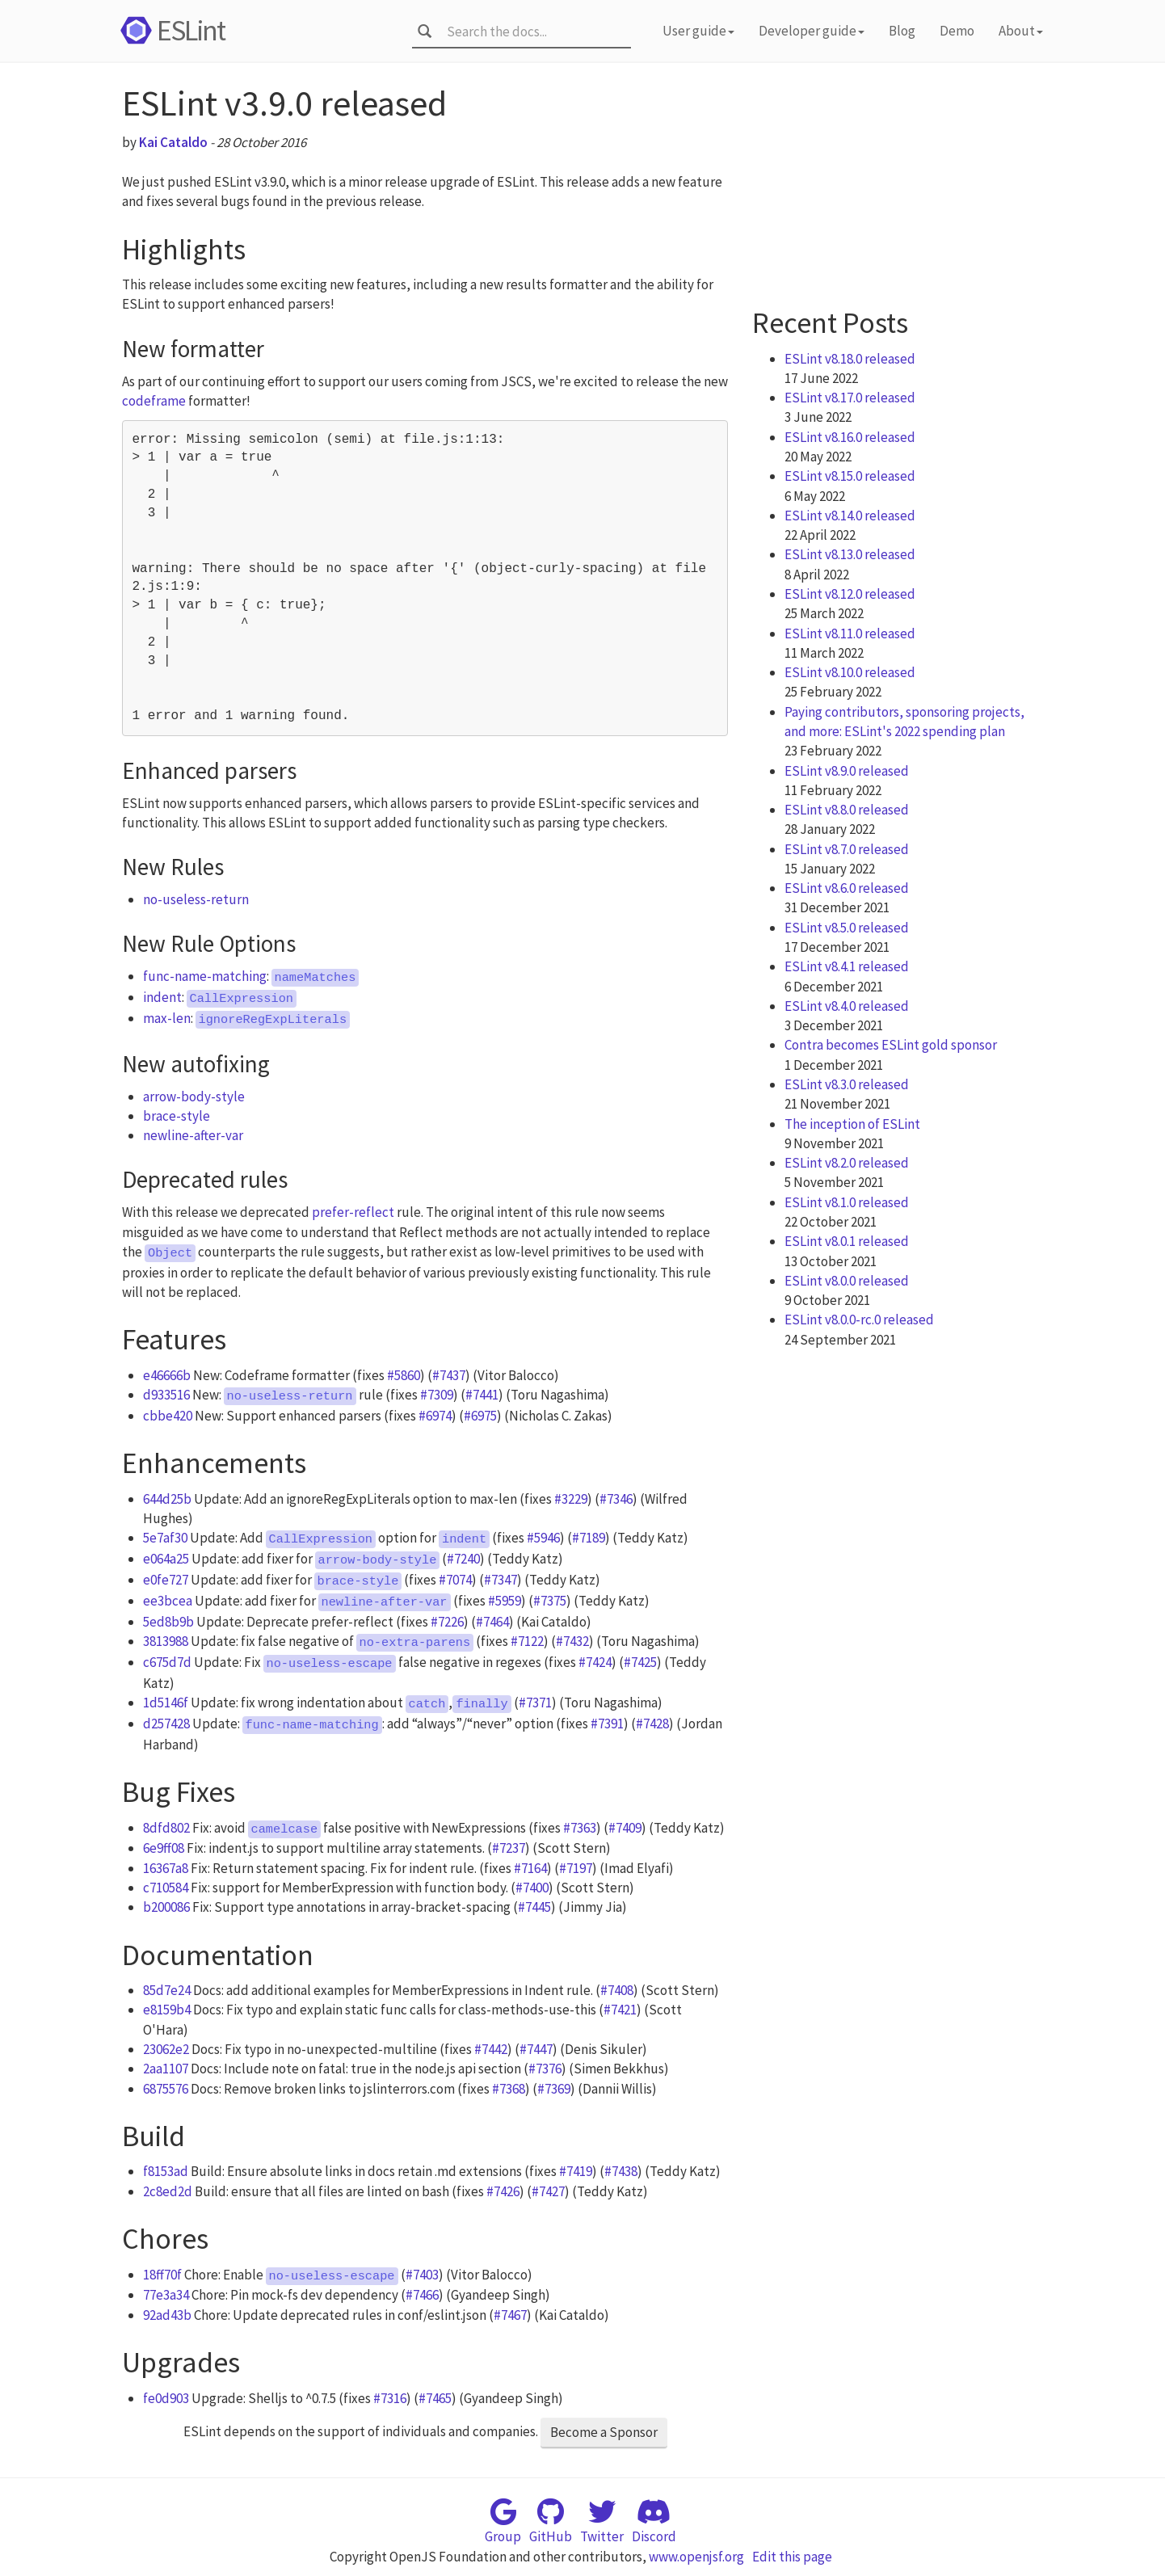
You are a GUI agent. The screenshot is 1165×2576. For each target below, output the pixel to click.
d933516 (166, 1395)
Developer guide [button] (811, 31)
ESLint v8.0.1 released (846, 1241)
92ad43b (167, 2315)
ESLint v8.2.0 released (846, 1163)
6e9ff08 (163, 1848)
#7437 (448, 1375)
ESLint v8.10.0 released (849, 672)
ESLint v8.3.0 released (846, 1084)
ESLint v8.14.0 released (849, 515)
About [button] (1021, 31)
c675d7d (167, 1662)
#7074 (455, 1580)
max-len (167, 1018)
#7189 (588, 1538)
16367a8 (165, 1868)
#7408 (616, 1990)
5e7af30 (165, 1538)
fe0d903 (166, 2398)
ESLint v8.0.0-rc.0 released (859, 1319)
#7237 (508, 1848)
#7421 (620, 2009)
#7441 (481, 1395)
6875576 (165, 2089)
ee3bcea (167, 1601)
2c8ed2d (167, 2191)
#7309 (436, 1395)
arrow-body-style (194, 1096)
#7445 (534, 1907)
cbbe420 (167, 1416)
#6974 (435, 1416)
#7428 (652, 1723)
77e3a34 (166, 2295)
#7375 (549, 1601)
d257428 (166, 1723)
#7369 (553, 2089)
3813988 (165, 1641)
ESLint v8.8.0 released (846, 810)
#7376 (544, 2068)
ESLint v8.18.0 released (849, 359)
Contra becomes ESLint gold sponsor (890, 1045)
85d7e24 (167, 1990)
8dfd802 (166, 1828)
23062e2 (166, 2049)
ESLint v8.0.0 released (846, 1281)
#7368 (508, 2089)
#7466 (422, 2295)
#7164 (530, 1868)
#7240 (463, 1559)
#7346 (616, 1499)
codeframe (154, 401)
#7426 (502, 2191)
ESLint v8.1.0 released (846, 1202)
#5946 (543, 1538)
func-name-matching (205, 976)
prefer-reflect (353, 1212)
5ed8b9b (168, 1622)
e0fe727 (165, 1580)
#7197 (575, 1868)
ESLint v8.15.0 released (849, 476)
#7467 (510, 2315)
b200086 (166, 1907)
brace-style (176, 1116)
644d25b (167, 1499)
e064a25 (166, 1559)
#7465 (435, 2398)
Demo (957, 31)
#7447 (536, 2049)
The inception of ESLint (852, 1124)
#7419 (575, 2171)
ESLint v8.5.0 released (846, 928)
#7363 (579, 1828)
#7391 (607, 1723)
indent (162, 997)
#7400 (532, 1887)
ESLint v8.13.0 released (849, 554)
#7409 (624, 1828)
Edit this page (792, 2556)
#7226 (447, 1622)
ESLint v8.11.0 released (849, 633)
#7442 (490, 2049)
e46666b (167, 1375)
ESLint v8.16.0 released (849, 437)
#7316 (389, 2398)
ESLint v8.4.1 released (846, 966)
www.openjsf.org (696, 2556)
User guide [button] (698, 31)
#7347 (500, 1580)
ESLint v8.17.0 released (849, 397)
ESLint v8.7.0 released (846, 849)
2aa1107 (165, 2068)
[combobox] (533, 31)
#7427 (548, 2191)
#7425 (640, 1662)
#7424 (595, 1662)
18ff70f (162, 2274)
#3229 (570, 1499)
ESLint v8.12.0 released (849, 594)
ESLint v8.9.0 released (846, 771)
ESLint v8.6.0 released (846, 888)
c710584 (165, 1887)
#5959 (504, 1601)
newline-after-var (193, 1135)
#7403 (422, 2274)
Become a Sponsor (604, 2432)
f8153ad (165, 2171)
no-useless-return (196, 899)
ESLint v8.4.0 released (846, 1006)
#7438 (620, 2171)
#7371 (535, 1702)
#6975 (480, 1416)
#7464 (492, 1622)
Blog (902, 31)
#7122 (527, 1641)
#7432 (572, 1641)
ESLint (170, 30)
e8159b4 (167, 2009)
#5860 (403, 1375)
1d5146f (165, 1702)
